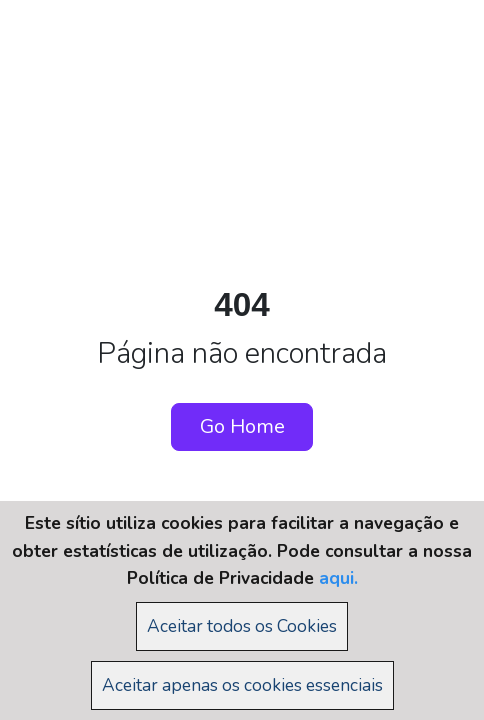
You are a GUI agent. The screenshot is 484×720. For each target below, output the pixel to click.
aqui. (338, 578)
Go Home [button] (242, 426)
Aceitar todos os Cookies (242, 626)
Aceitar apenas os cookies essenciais (242, 685)
